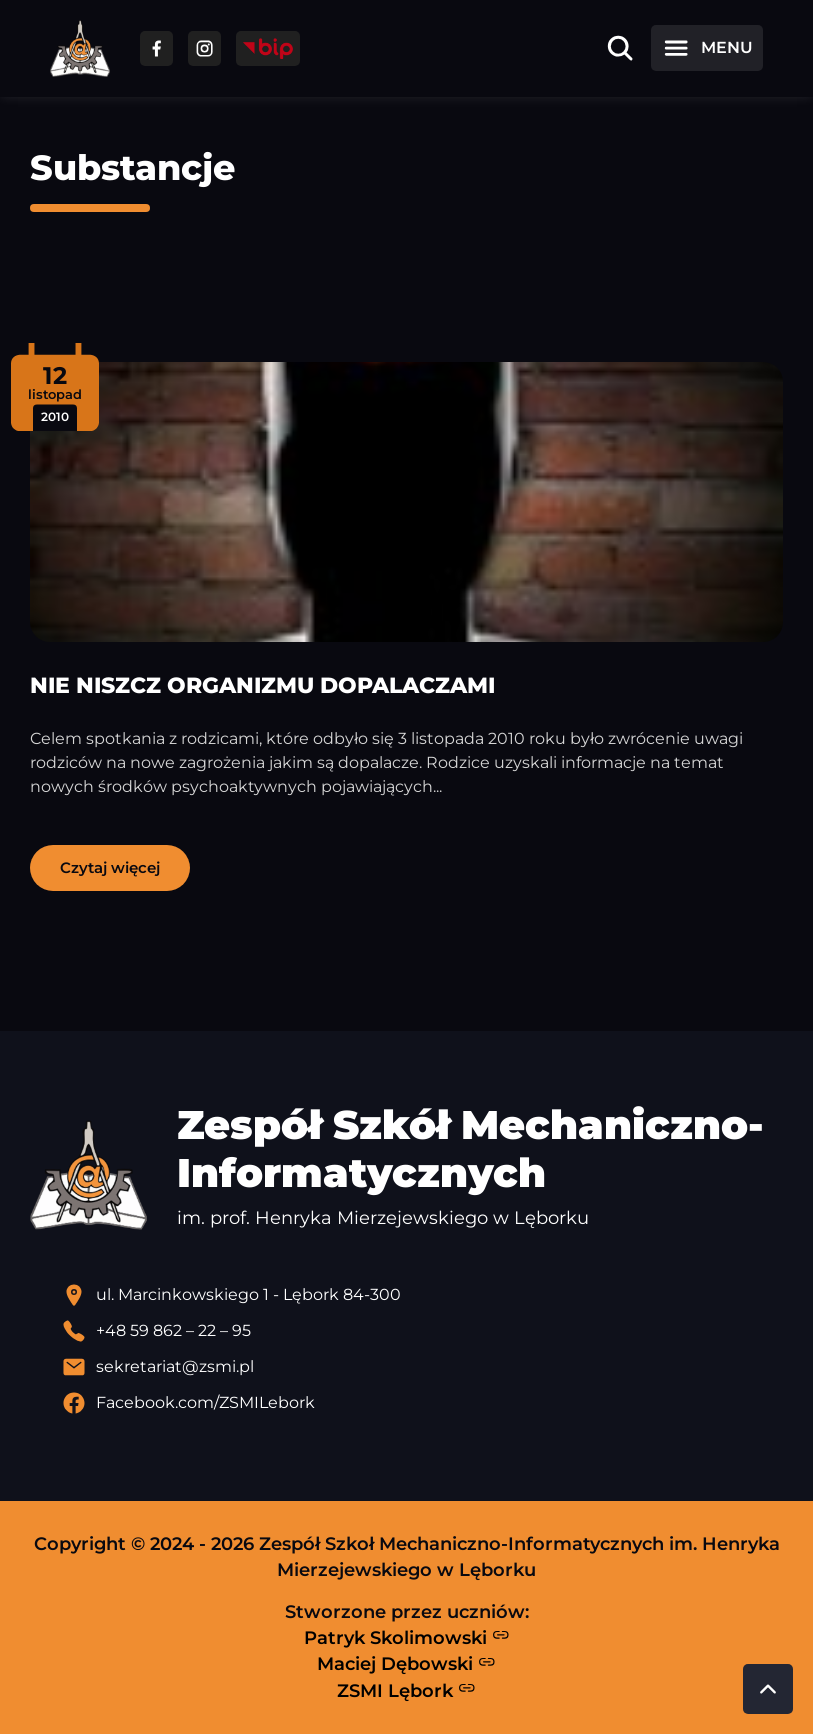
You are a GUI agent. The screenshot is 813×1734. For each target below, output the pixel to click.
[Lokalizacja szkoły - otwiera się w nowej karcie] (422, 1295)
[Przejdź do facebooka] (156, 48)
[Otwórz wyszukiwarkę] (620, 48)
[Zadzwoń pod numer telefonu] (422, 1331)
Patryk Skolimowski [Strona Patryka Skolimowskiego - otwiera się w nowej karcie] (407, 1637)
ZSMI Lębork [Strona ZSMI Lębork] (406, 1690)
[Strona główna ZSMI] (80, 48)
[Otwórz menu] (707, 48)
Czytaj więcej (110, 867)
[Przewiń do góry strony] (768, 1689)
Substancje (132, 167)
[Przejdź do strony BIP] (268, 48)
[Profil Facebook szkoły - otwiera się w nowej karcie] (422, 1403)
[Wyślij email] (422, 1367)
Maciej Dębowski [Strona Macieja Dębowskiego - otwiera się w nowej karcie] (406, 1664)
